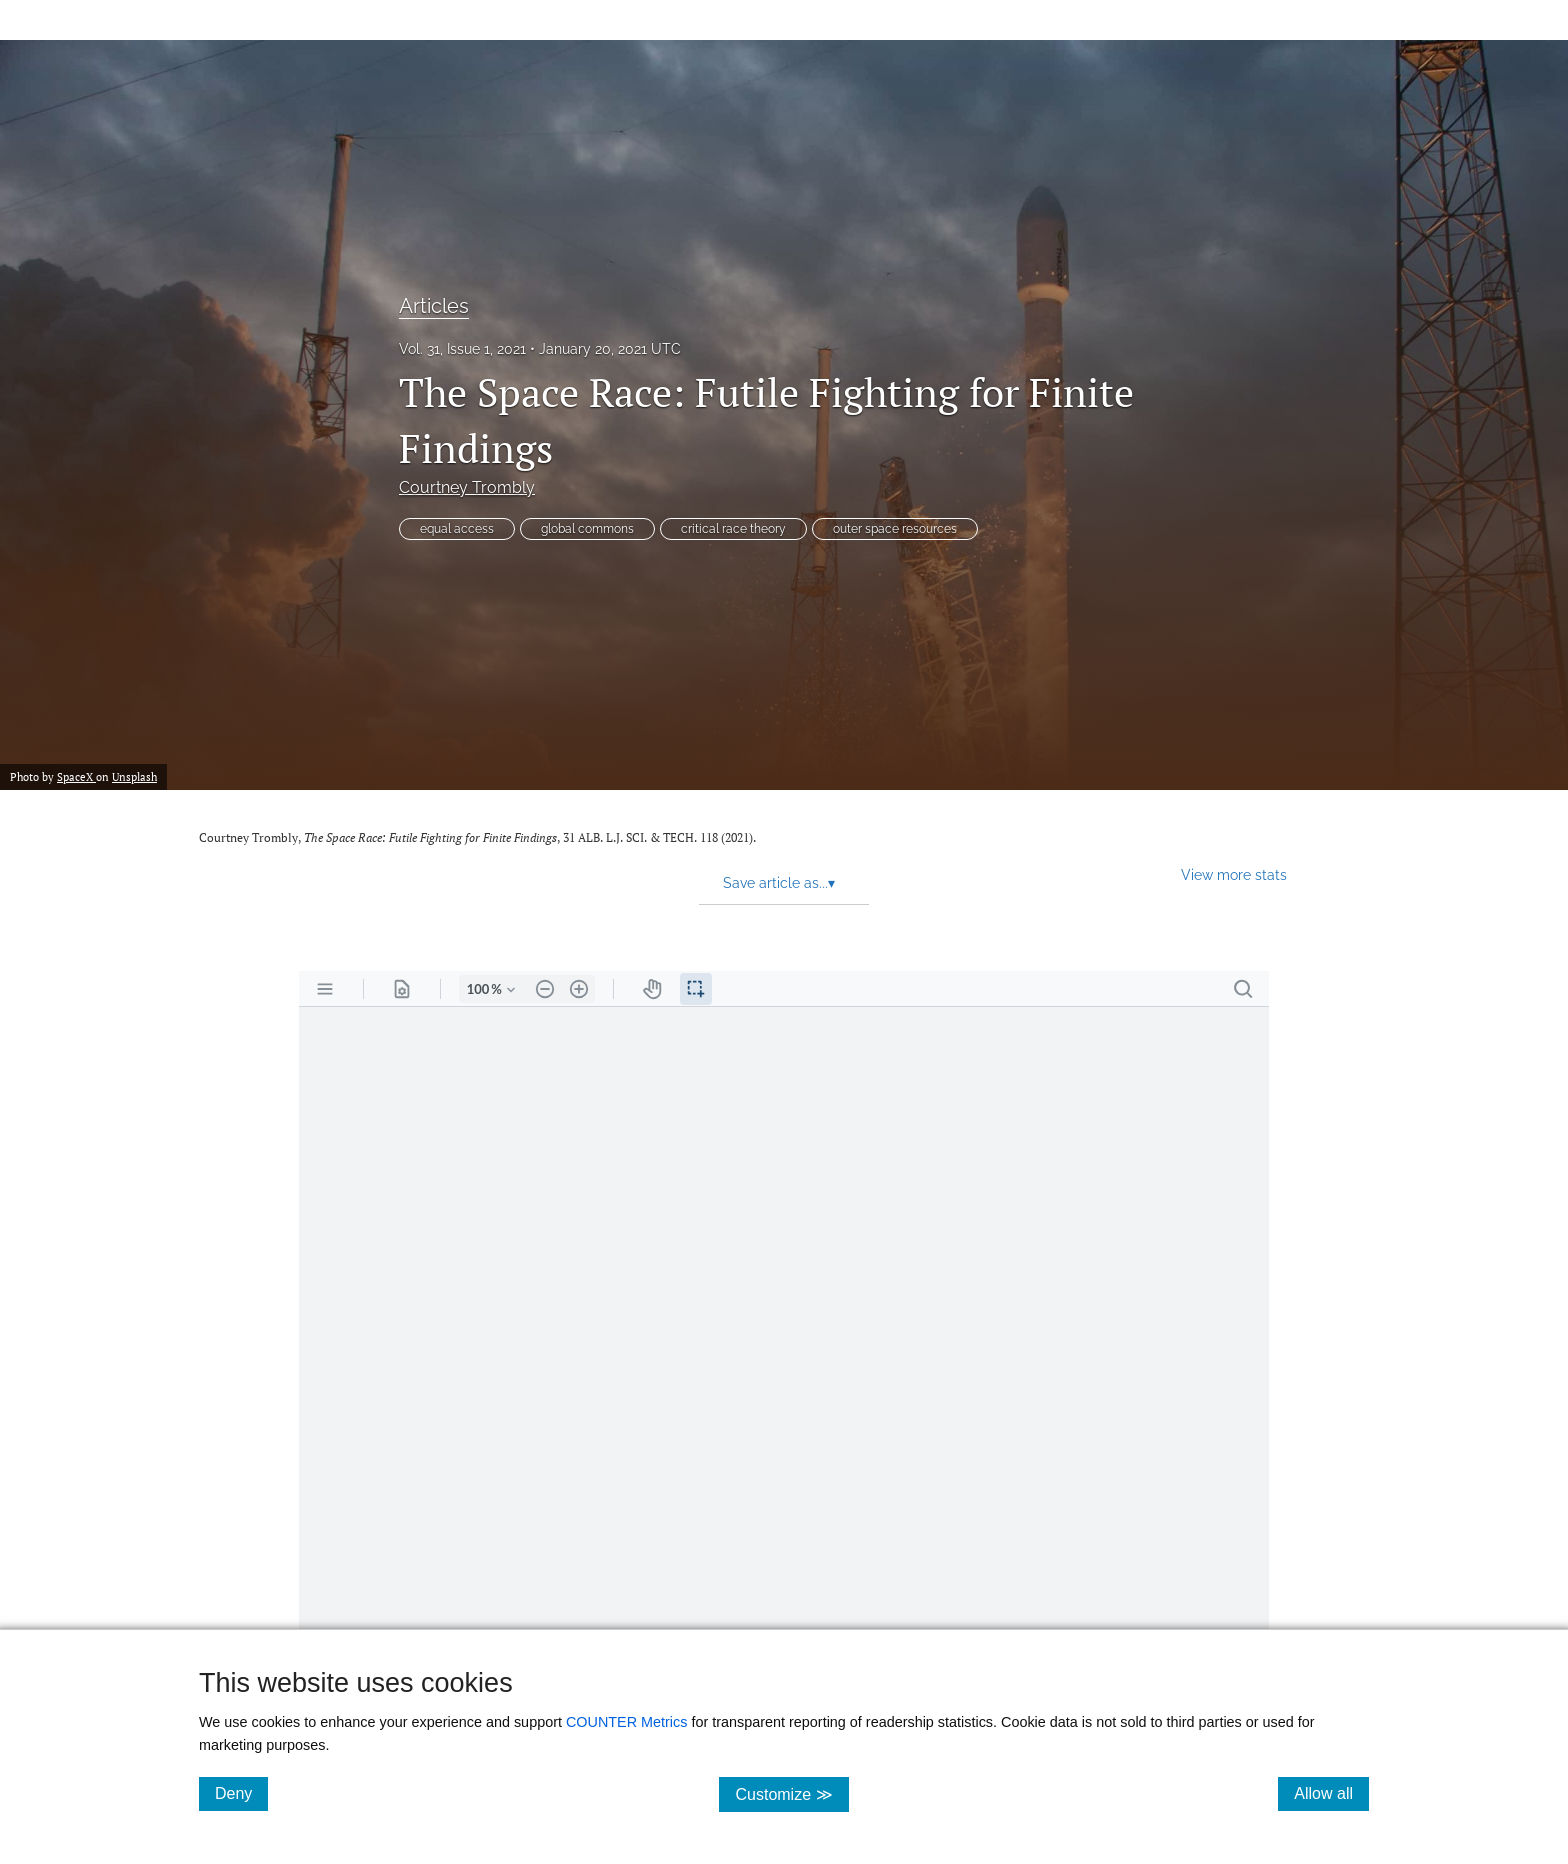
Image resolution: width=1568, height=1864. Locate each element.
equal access (457, 529)
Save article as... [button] (779, 883)
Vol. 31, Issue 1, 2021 (462, 349)
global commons (587, 529)
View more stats (1234, 874)
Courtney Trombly (467, 487)
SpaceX (76, 777)
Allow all (1331, 1793)
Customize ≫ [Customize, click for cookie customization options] (791, 1793)
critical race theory (733, 529)
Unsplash (134, 777)
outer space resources (895, 529)
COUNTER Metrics (627, 1722)
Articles (434, 306)
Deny (241, 1793)
